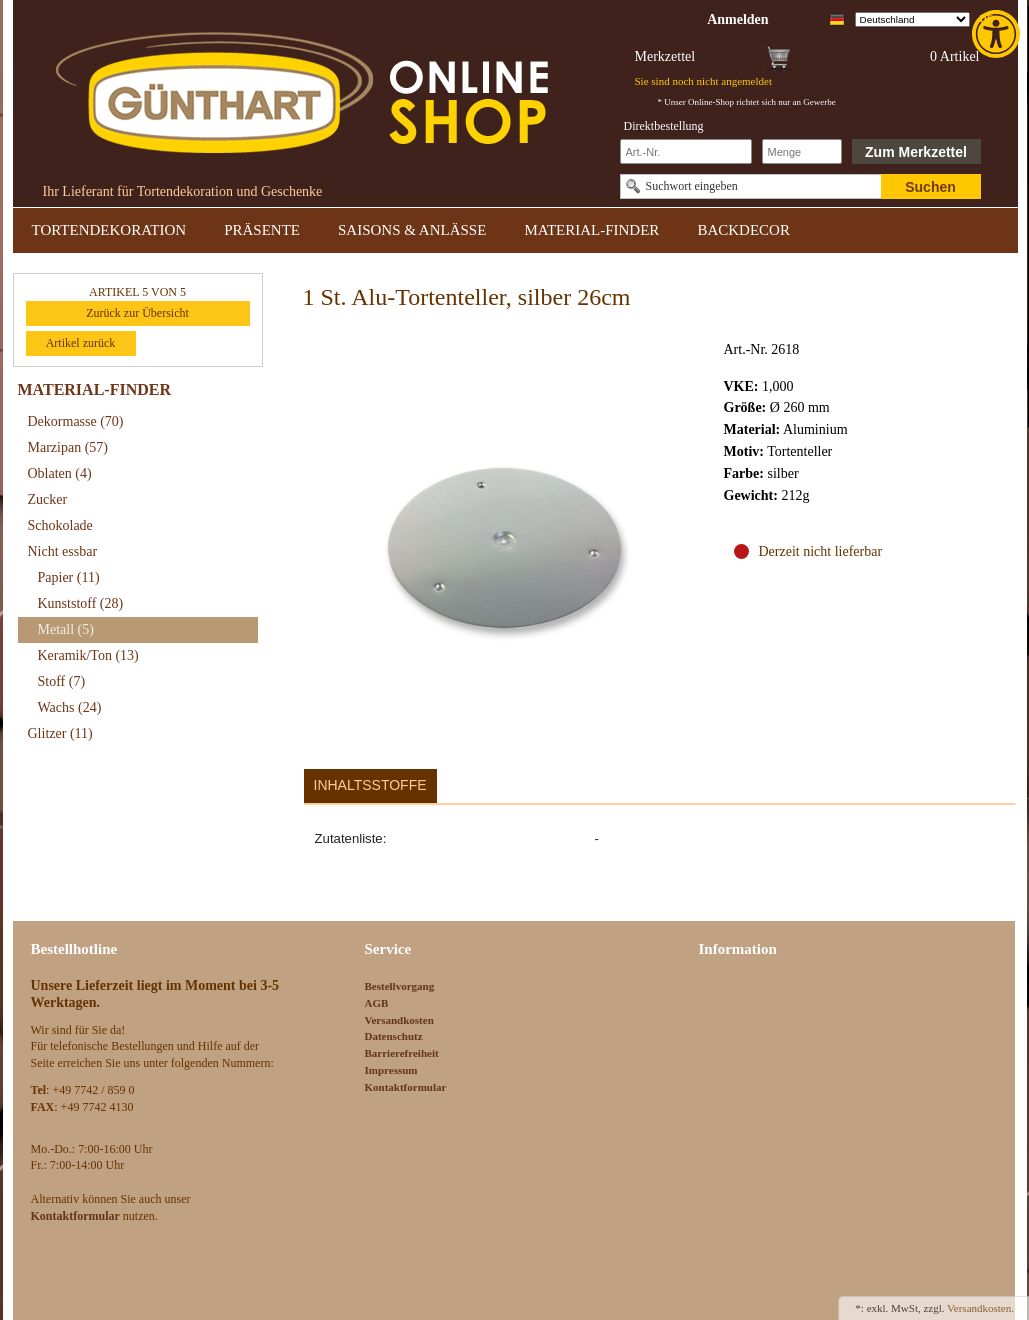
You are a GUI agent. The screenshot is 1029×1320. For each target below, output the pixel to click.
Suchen (930, 187)
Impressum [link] (391, 1070)
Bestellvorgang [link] (400, 986)
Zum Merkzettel (916, 152)
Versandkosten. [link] (980, 1308)
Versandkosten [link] (399, 1020)
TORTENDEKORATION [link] (109, 230)
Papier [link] (69, 577)
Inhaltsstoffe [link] (370, 785)
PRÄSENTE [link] (262, 230)
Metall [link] (66, 629)
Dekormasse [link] (76, 421)
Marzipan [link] (68, 447)
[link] (998, 34)
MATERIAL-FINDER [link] (591, 230)
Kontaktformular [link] (406, 1087)
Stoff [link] (62, 681)
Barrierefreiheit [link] (402, 1053)
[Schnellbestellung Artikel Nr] (686, 151)
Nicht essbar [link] (63, 551)
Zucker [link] (48, 499)
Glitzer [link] (60, 733)
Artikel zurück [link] (81, 343)
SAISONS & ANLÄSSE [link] (412, 230)
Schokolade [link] (60, 525)
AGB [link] (377, 1003)
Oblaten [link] (60, 473)
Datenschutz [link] (394, 1036)
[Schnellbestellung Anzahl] (802, 151)
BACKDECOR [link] (743, 230)
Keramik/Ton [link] (88, 655)
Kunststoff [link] (81, 603)
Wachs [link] (70, 707)
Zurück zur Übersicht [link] (137, 313)
